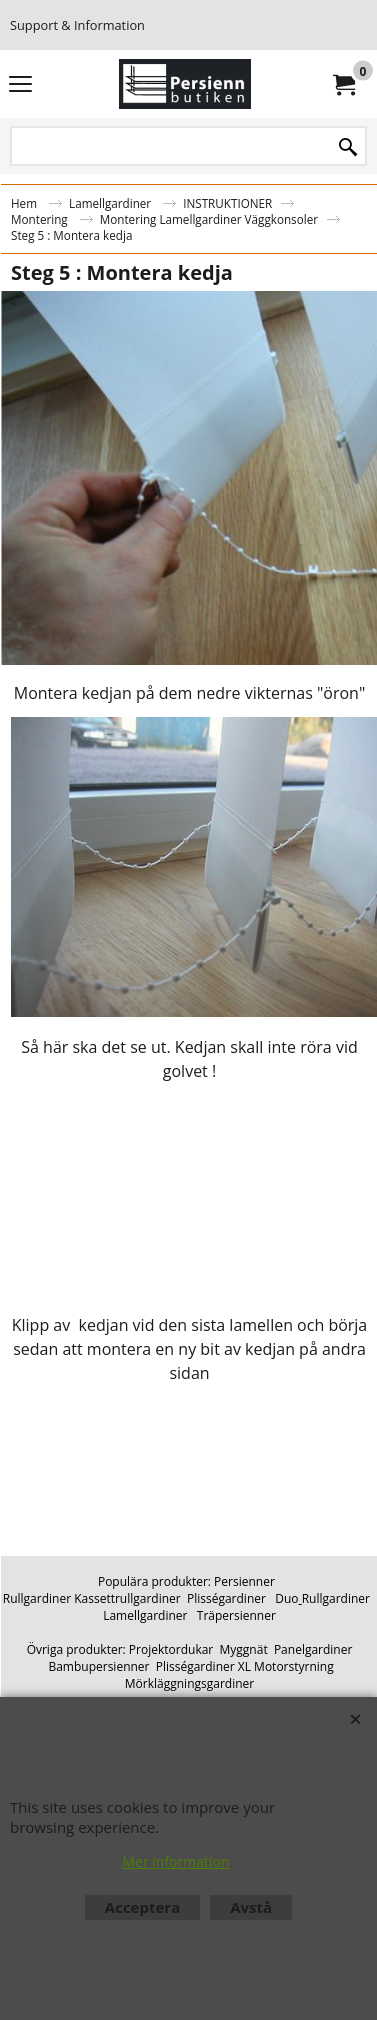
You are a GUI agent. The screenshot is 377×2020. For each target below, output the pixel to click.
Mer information (175, 1861)
